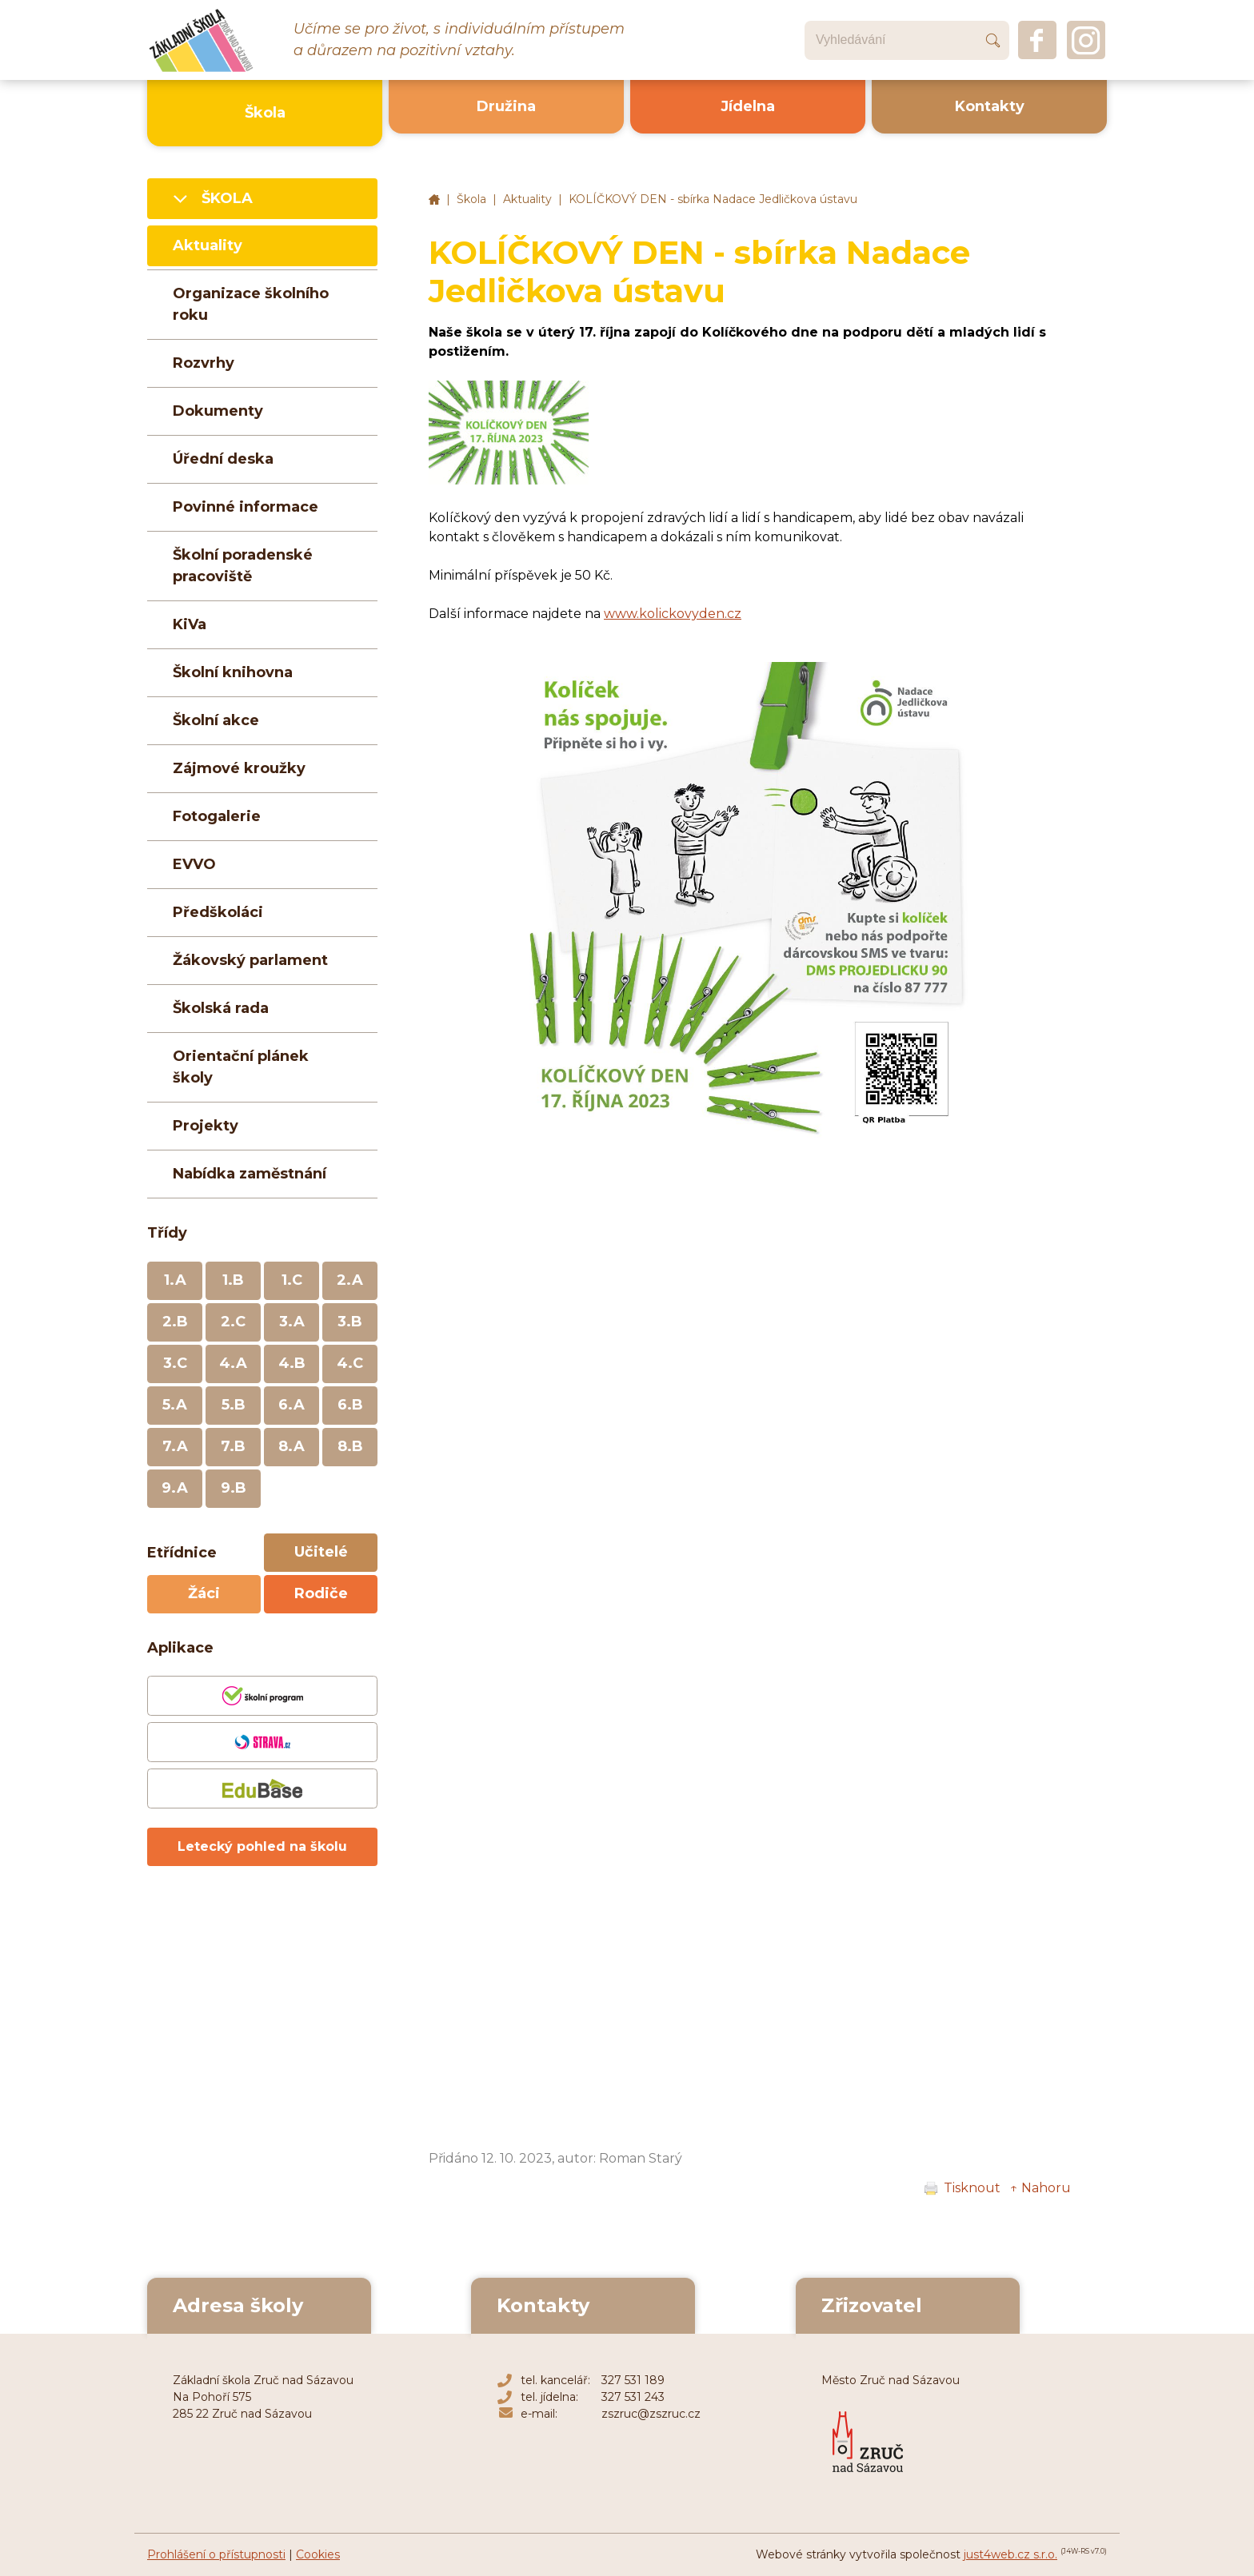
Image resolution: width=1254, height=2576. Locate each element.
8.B (350, 1446)
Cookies (318, 2554)
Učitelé (321, 1552)
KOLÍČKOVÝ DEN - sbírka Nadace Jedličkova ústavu (713, 199)
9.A (175, 1488)
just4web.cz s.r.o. (1010, 2554)
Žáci (204, 1593)
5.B (234, 1405)
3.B (349, 1321)
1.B (233, 1280)
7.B (233, 1446)
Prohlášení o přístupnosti (216, 2554)
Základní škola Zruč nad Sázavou (434, 199)
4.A (233, 1363)
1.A (175, 1280)
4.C (350, 1363)
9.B (233, 1488)
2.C (233, 1321)
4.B (292, 1363)
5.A (174, 1405)
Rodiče (321, 1593)
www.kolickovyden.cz (672, 613)
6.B (350, 1405)
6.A (291, 1405)
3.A (292, 1321)
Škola (471, 199)
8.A (291, 1446)
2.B (175, 1321)
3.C (175, 1363)
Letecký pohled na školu (262, 1846)
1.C (292, 1280)
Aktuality (527, 199)
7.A (175, 1446)
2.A (350, 1280)
